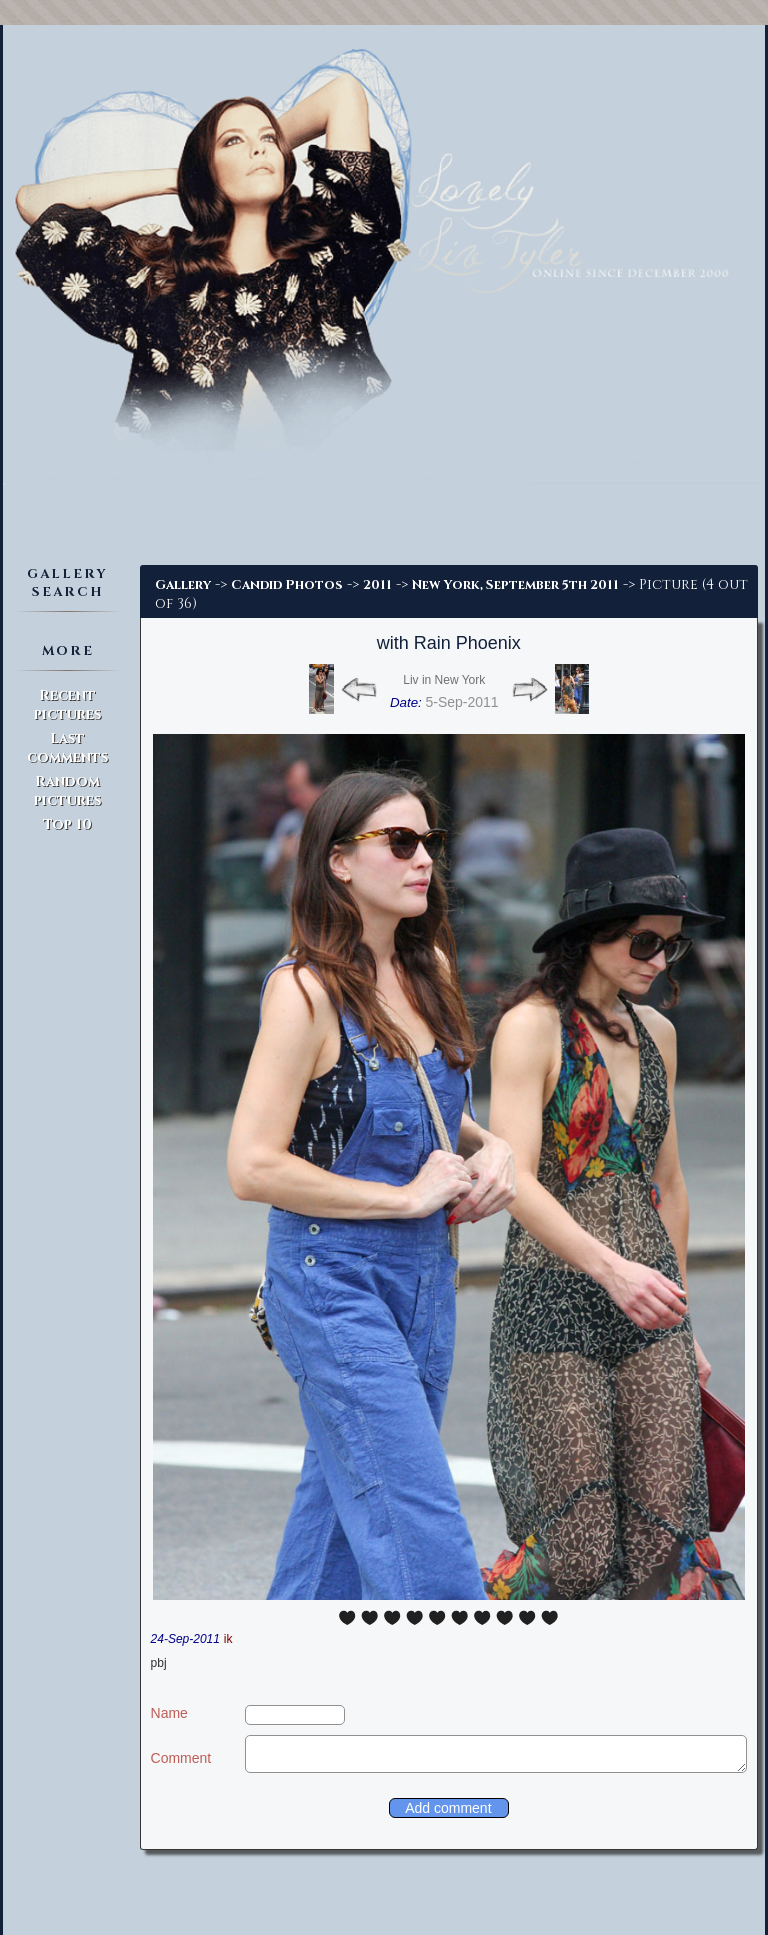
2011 (377, 585)
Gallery (183, 585)
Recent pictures (67, 705)
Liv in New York (444, 680)
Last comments (67, 748)
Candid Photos (287, 585)
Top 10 (67, 824)
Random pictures (67, 791)
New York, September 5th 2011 (515, 585)
